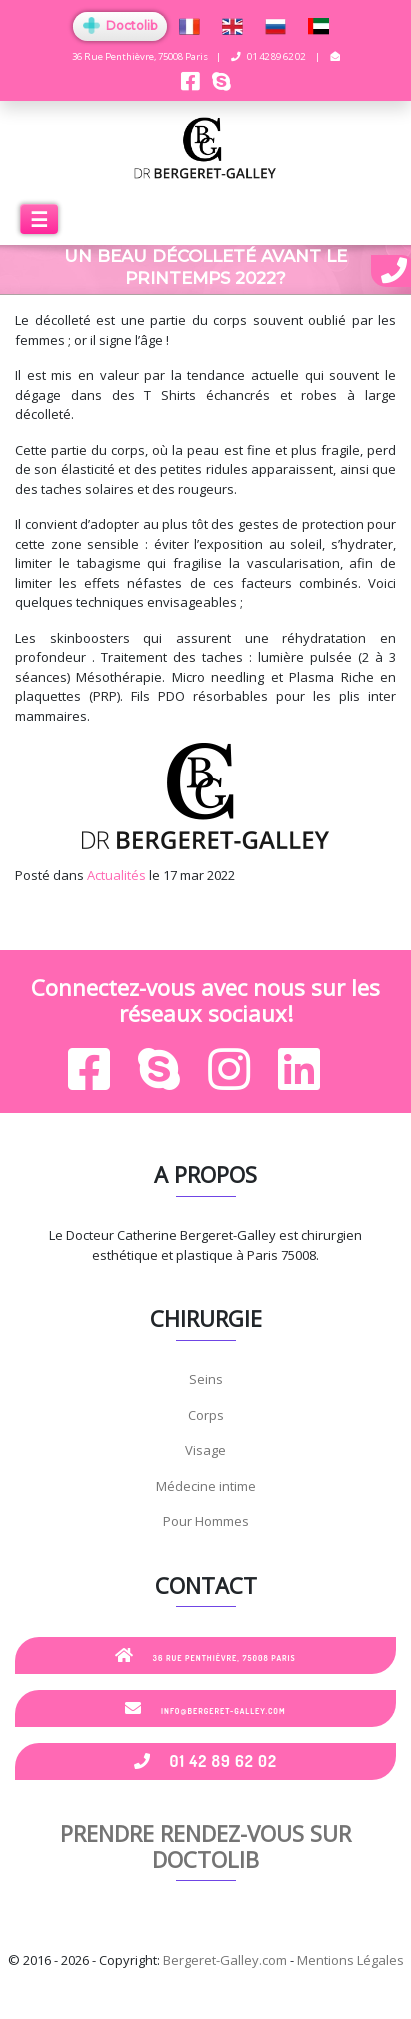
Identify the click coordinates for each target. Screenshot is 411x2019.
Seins (206, 1379)
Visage (205, 1450)
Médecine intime (206, 1486)
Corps (206, 1415)
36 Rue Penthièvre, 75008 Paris (205, 1655)
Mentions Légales (350, 1960)
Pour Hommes (206, 1521)
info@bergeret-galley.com (205, 1708)
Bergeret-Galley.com (225, 1960)
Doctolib (120, 25)
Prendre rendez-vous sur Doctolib (205, 1846)
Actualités (116, 875)
